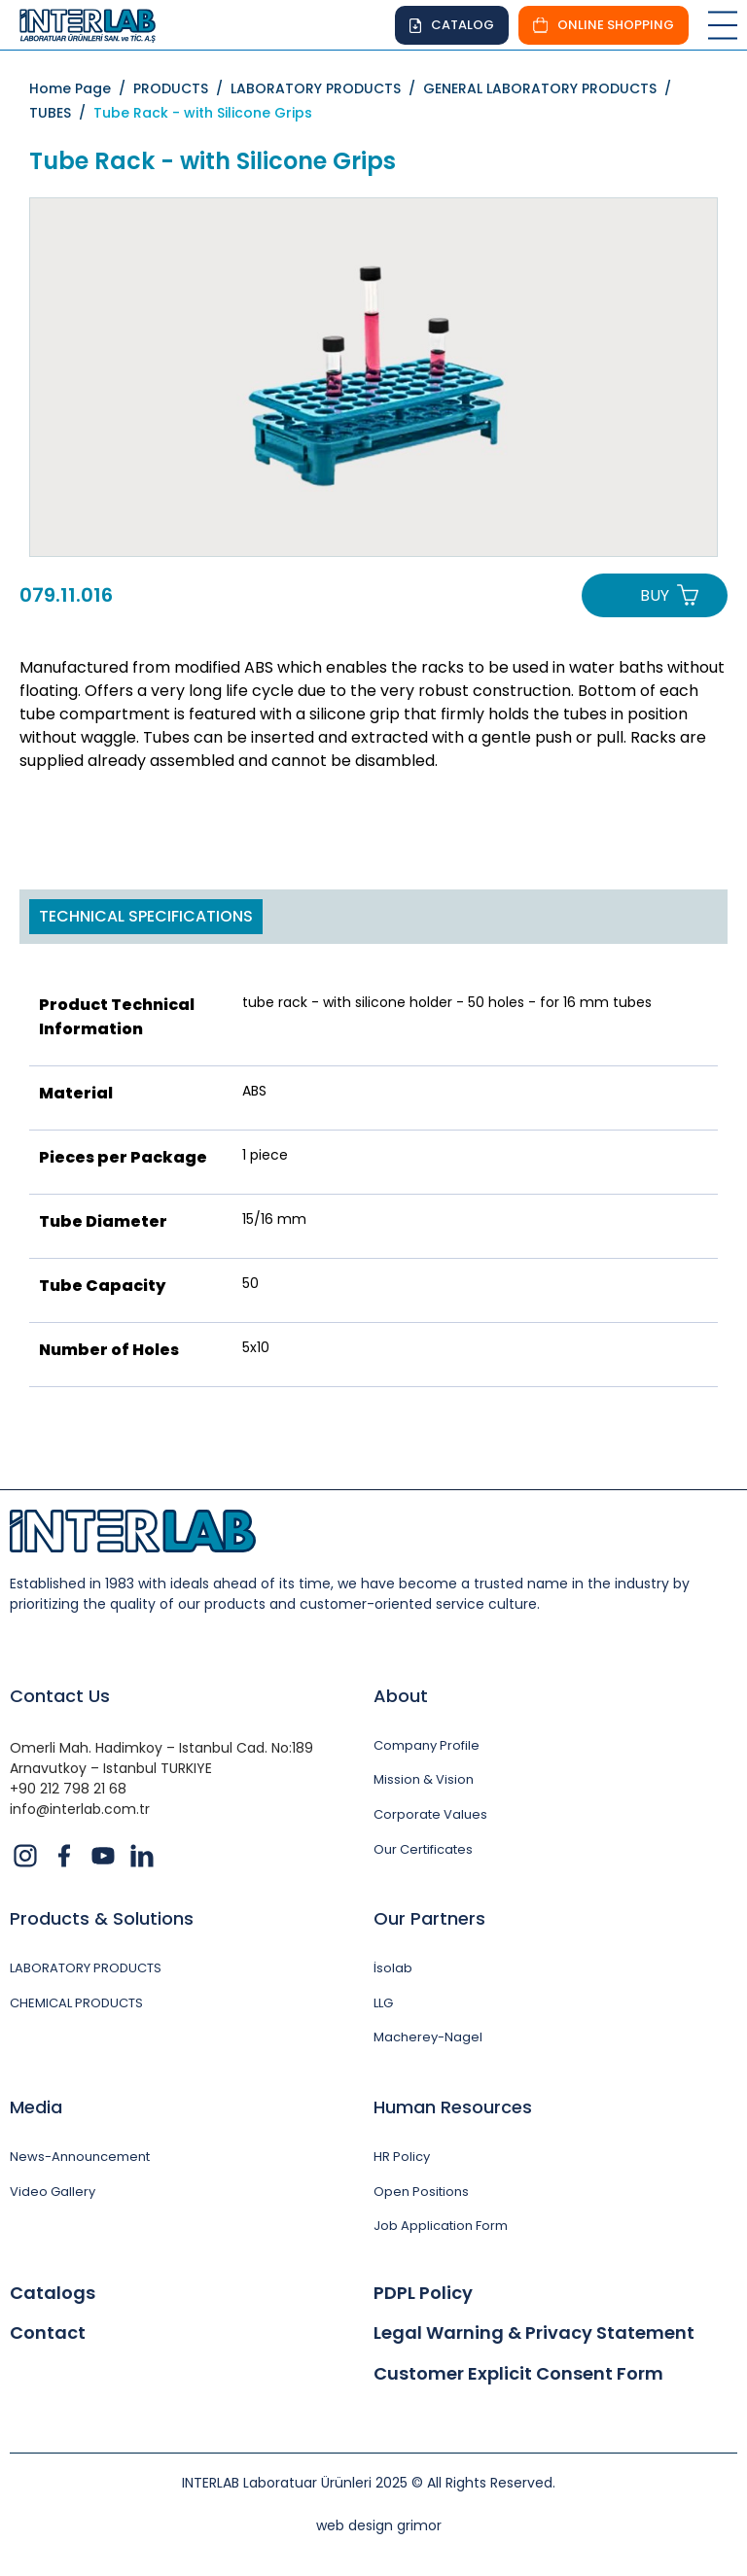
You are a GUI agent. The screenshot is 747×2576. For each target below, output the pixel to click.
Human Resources (453, 2107)
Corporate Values (430, 1815)
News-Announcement (80, 2157)
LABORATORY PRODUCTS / (327, 88)
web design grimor (379, 2525)
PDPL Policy (423, 2293)
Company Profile (427, 1746)
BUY (654, 595)
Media (36, 2107)
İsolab (393, 1968)
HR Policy (402, 2157)
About (401, 1696)
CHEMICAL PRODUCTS (76, 2003)
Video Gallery (52, 2192)
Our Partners (429, 1918)
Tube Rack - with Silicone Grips (202, 112)
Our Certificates (423, 1850)
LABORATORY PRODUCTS (85, 1968)
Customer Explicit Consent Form (518, 2374)
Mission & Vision (424, 1780)
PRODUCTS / (182, 88)
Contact (48, 2333)
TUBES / (61, 112)
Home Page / (81, 88)
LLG (383, 2003)
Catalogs (52, 2293)
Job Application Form (441, 2226)
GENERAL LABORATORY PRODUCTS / (551, 88)
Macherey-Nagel (428, 2037)
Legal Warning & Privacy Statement (534, 2333)
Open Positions (421, 2192)
